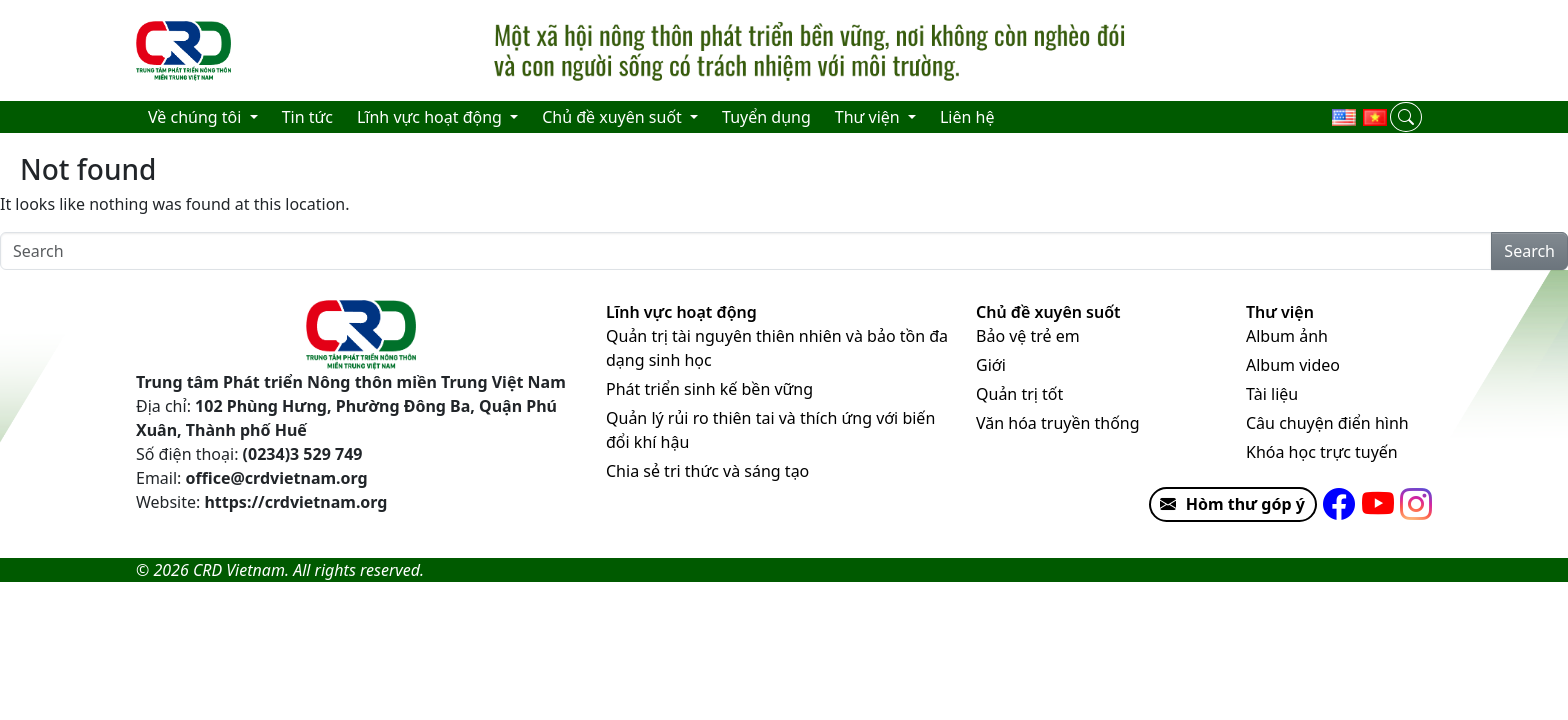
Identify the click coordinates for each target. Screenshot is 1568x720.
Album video (1293, 365)
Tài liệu (1272, 394)
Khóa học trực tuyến (1322, 452)
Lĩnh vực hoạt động (681, 312)
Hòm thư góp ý (1228, 504)
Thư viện (1280, 312)
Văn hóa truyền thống (1058, 423)
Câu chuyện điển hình (1327, 423)
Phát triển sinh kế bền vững (709, 389)
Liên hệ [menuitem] (967, 117)
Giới (991, 365)
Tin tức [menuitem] (307, 117)
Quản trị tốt (1019, 394)
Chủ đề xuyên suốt (1048, 312)
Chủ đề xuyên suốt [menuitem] (614, 117)
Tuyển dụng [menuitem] (766, 117)
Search (1529, 251)
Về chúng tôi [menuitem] (197, 117)
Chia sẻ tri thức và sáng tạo (707, 471)
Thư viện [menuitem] (869, 117)
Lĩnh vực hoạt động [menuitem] (431, 117)
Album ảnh (1287, 336)
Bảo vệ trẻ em (1028, 336)
